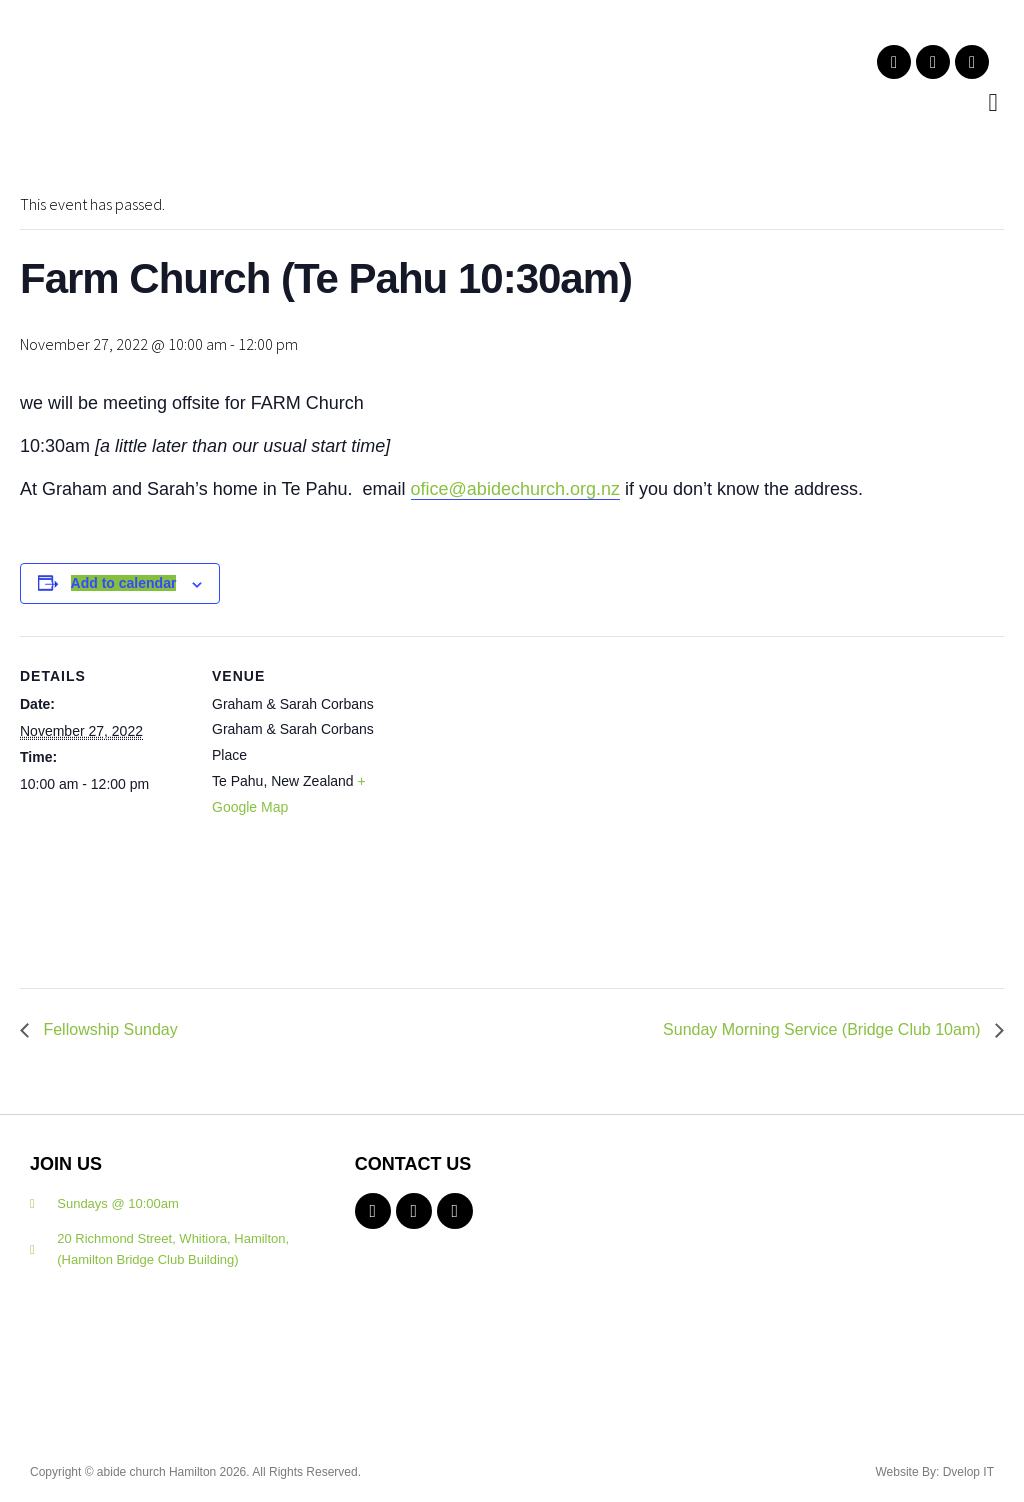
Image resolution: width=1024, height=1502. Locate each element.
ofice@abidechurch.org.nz (515, 489)
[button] (993, 103)
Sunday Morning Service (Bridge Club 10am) (824, 1029)
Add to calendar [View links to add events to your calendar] (124, 583)
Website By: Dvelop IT (935, 1472)
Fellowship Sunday (108, 1029)
